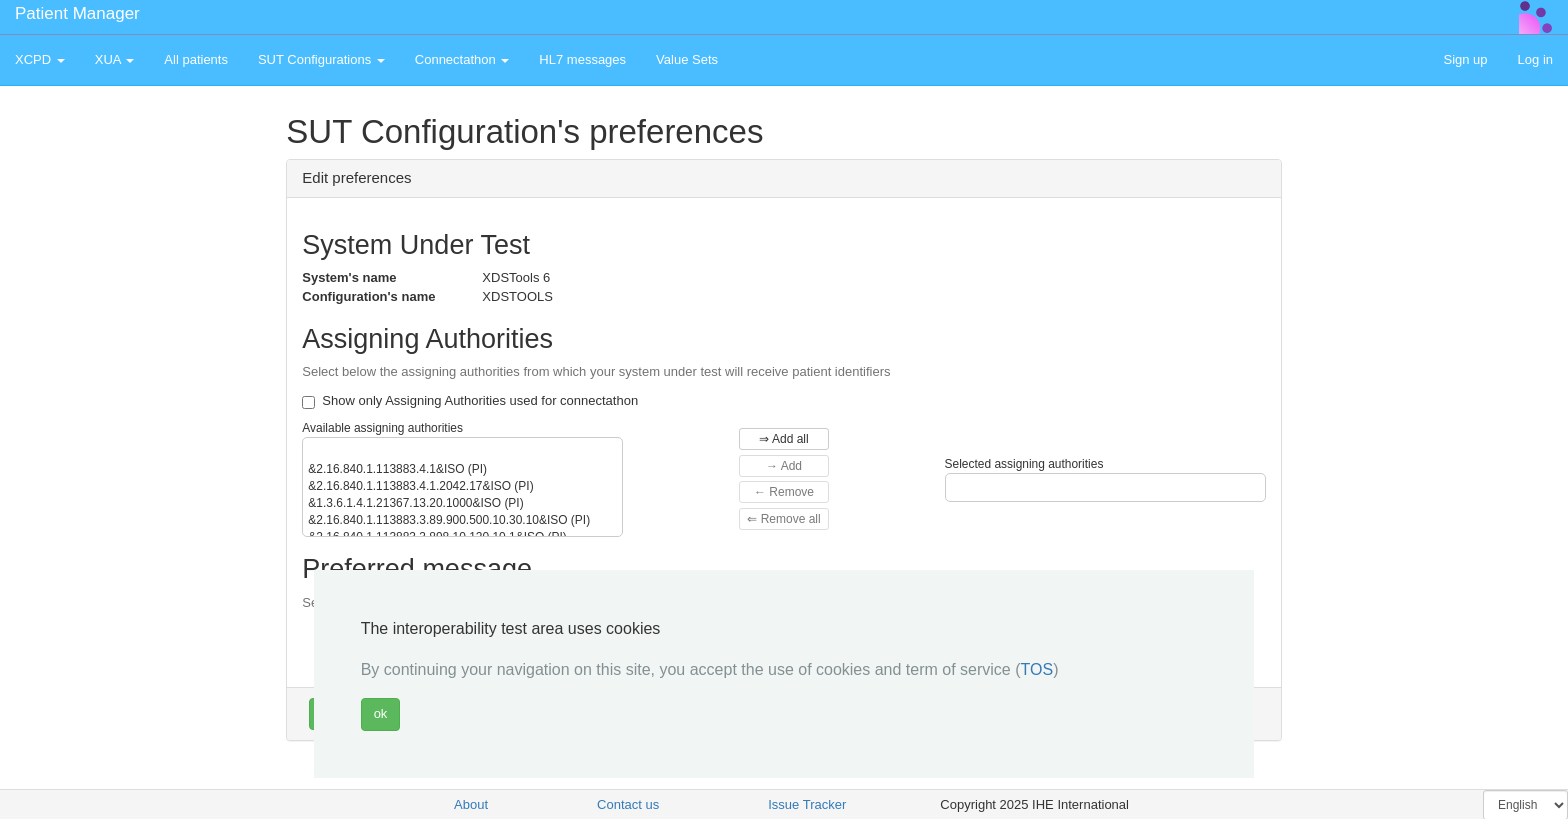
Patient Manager (77, 13)
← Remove (784, 492)
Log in (1535, 59)
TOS (1037, 669)
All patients (196, 59)
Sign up (1465, 59)
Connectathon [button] (462, 59)
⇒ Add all (783, 439)
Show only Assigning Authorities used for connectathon (470, 401)
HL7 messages (582, 59)
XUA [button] (115, 59)
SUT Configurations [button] (321, 59)
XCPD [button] (40, 59)
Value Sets (687, 59)
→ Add (784, 466)
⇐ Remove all (783, 519)
